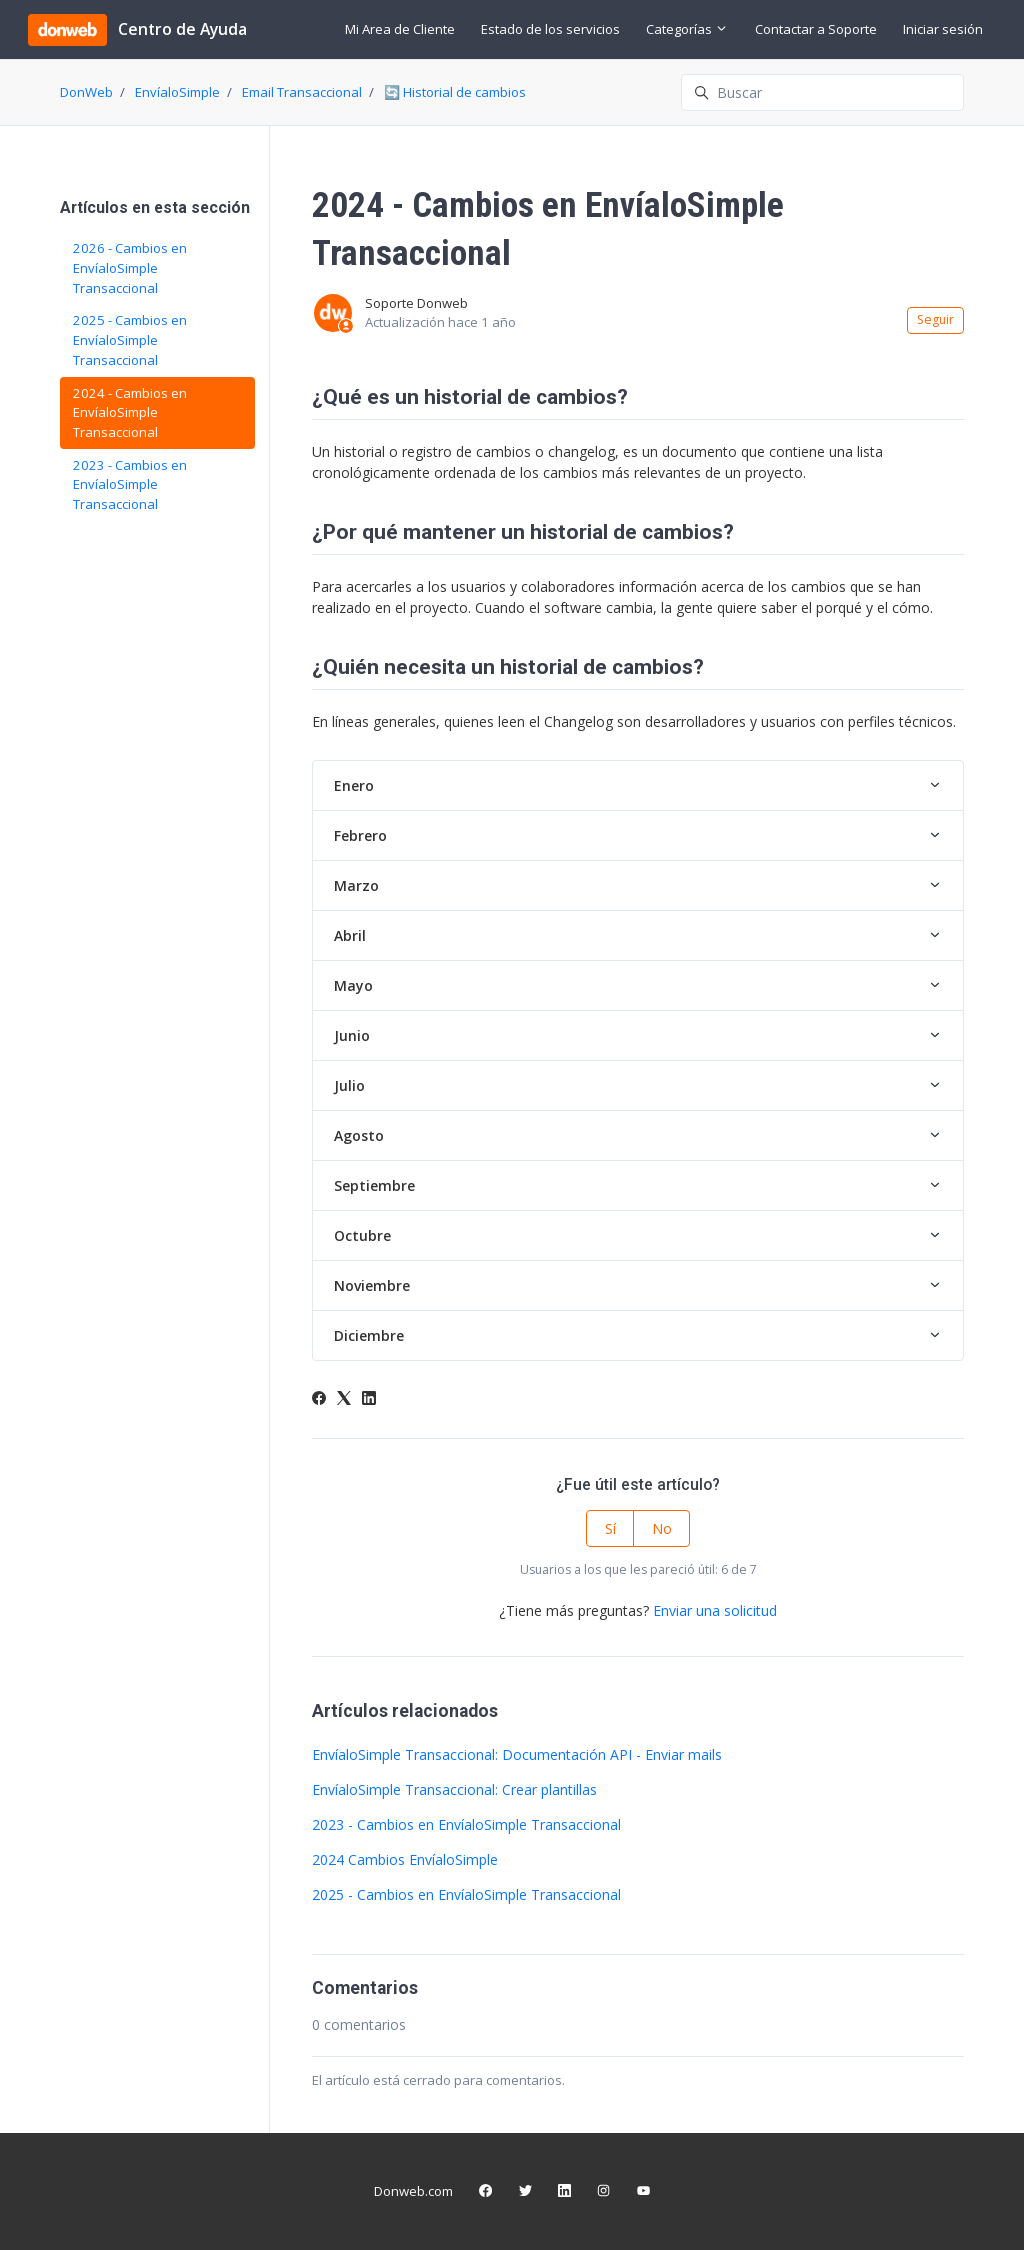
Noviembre (372, 1285)
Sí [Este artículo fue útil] (610, 1528)
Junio (352, 1035)
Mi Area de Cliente (400, 29)
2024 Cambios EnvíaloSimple (405, 1859)
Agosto (359, 1135)
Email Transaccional (302, 92)
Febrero (360, 835)
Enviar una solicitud (715, 1610)
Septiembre (374, 1185)
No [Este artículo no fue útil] (662, 1528)
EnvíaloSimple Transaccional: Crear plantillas (454, 1789)
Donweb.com (413, 2191)
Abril (350, 935)
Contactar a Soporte (816, 29)
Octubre (362, 1235)
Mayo (353, 985)
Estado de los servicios (550, 29)
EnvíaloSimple (177, 92)
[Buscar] (822, 92)
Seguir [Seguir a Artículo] (935, 319)
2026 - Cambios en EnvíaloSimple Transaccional (130, 267)
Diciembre (369, 1335)
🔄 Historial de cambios (455, 92)
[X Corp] (344, 1399)
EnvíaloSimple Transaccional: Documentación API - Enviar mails (517, 1754)
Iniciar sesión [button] (943, 29)
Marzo (356, 885)
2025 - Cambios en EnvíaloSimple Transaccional (466, 1894)
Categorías (687, 29)
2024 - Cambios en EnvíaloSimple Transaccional (130, 412)
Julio (349, 1085)
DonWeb (86, 92)
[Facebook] (319, 1399)
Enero (354, 785)
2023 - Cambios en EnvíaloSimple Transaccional (466, 1824)
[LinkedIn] (369, 1399)
